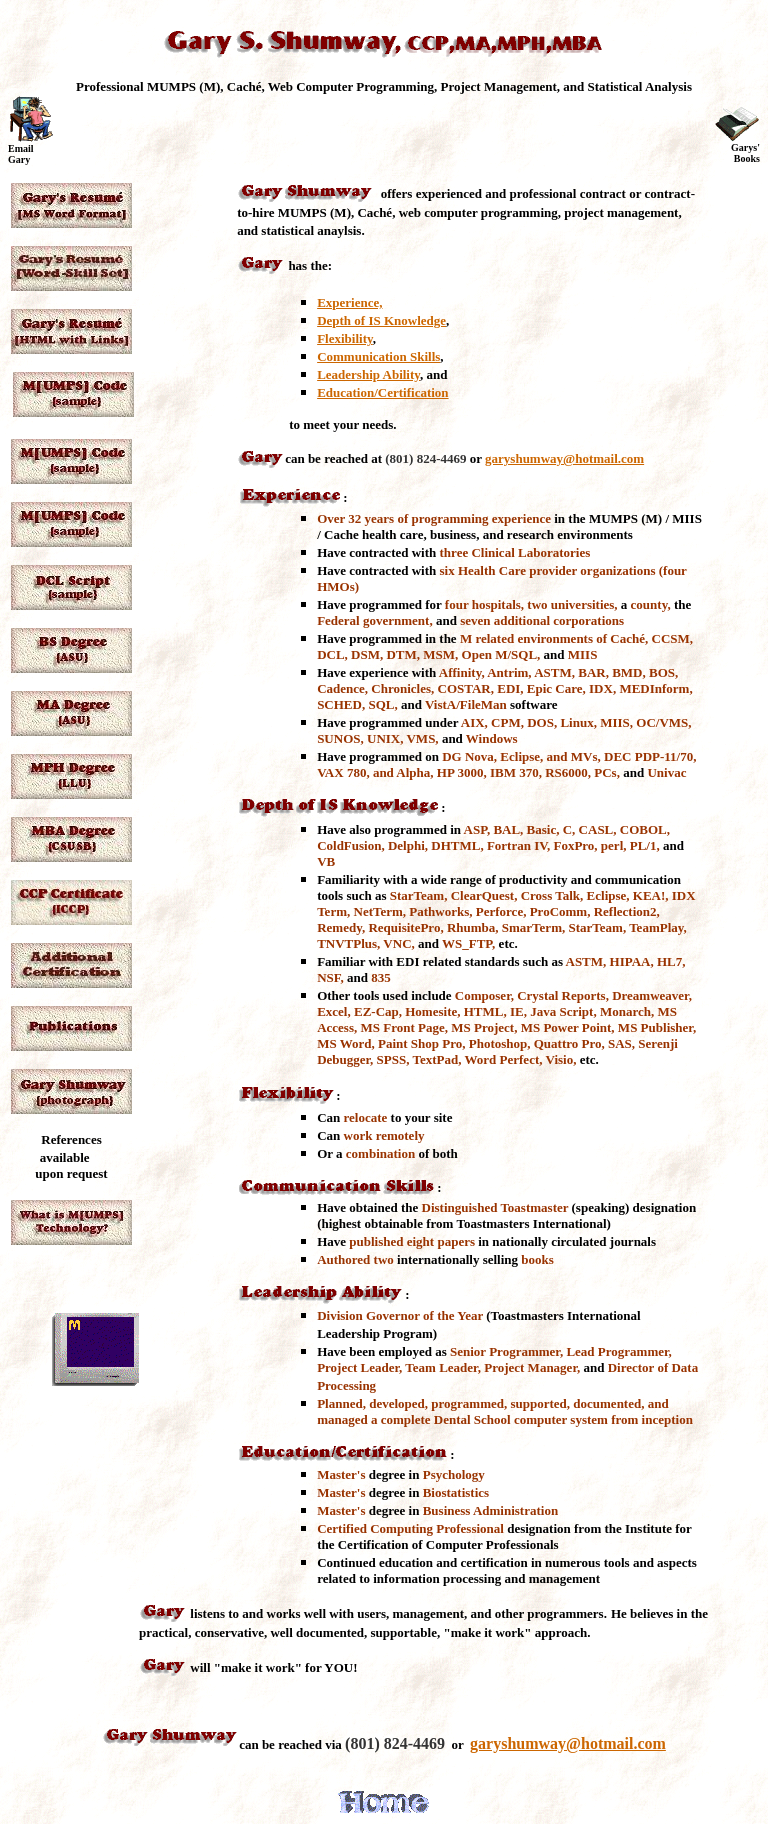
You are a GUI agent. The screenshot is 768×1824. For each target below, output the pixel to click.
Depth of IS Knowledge (381, 320)
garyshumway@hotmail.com (564, 458)
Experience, (349, 302)
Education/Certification (382, 392)
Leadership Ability (368, 374)
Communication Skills (378, 356)
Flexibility (345, 338)
